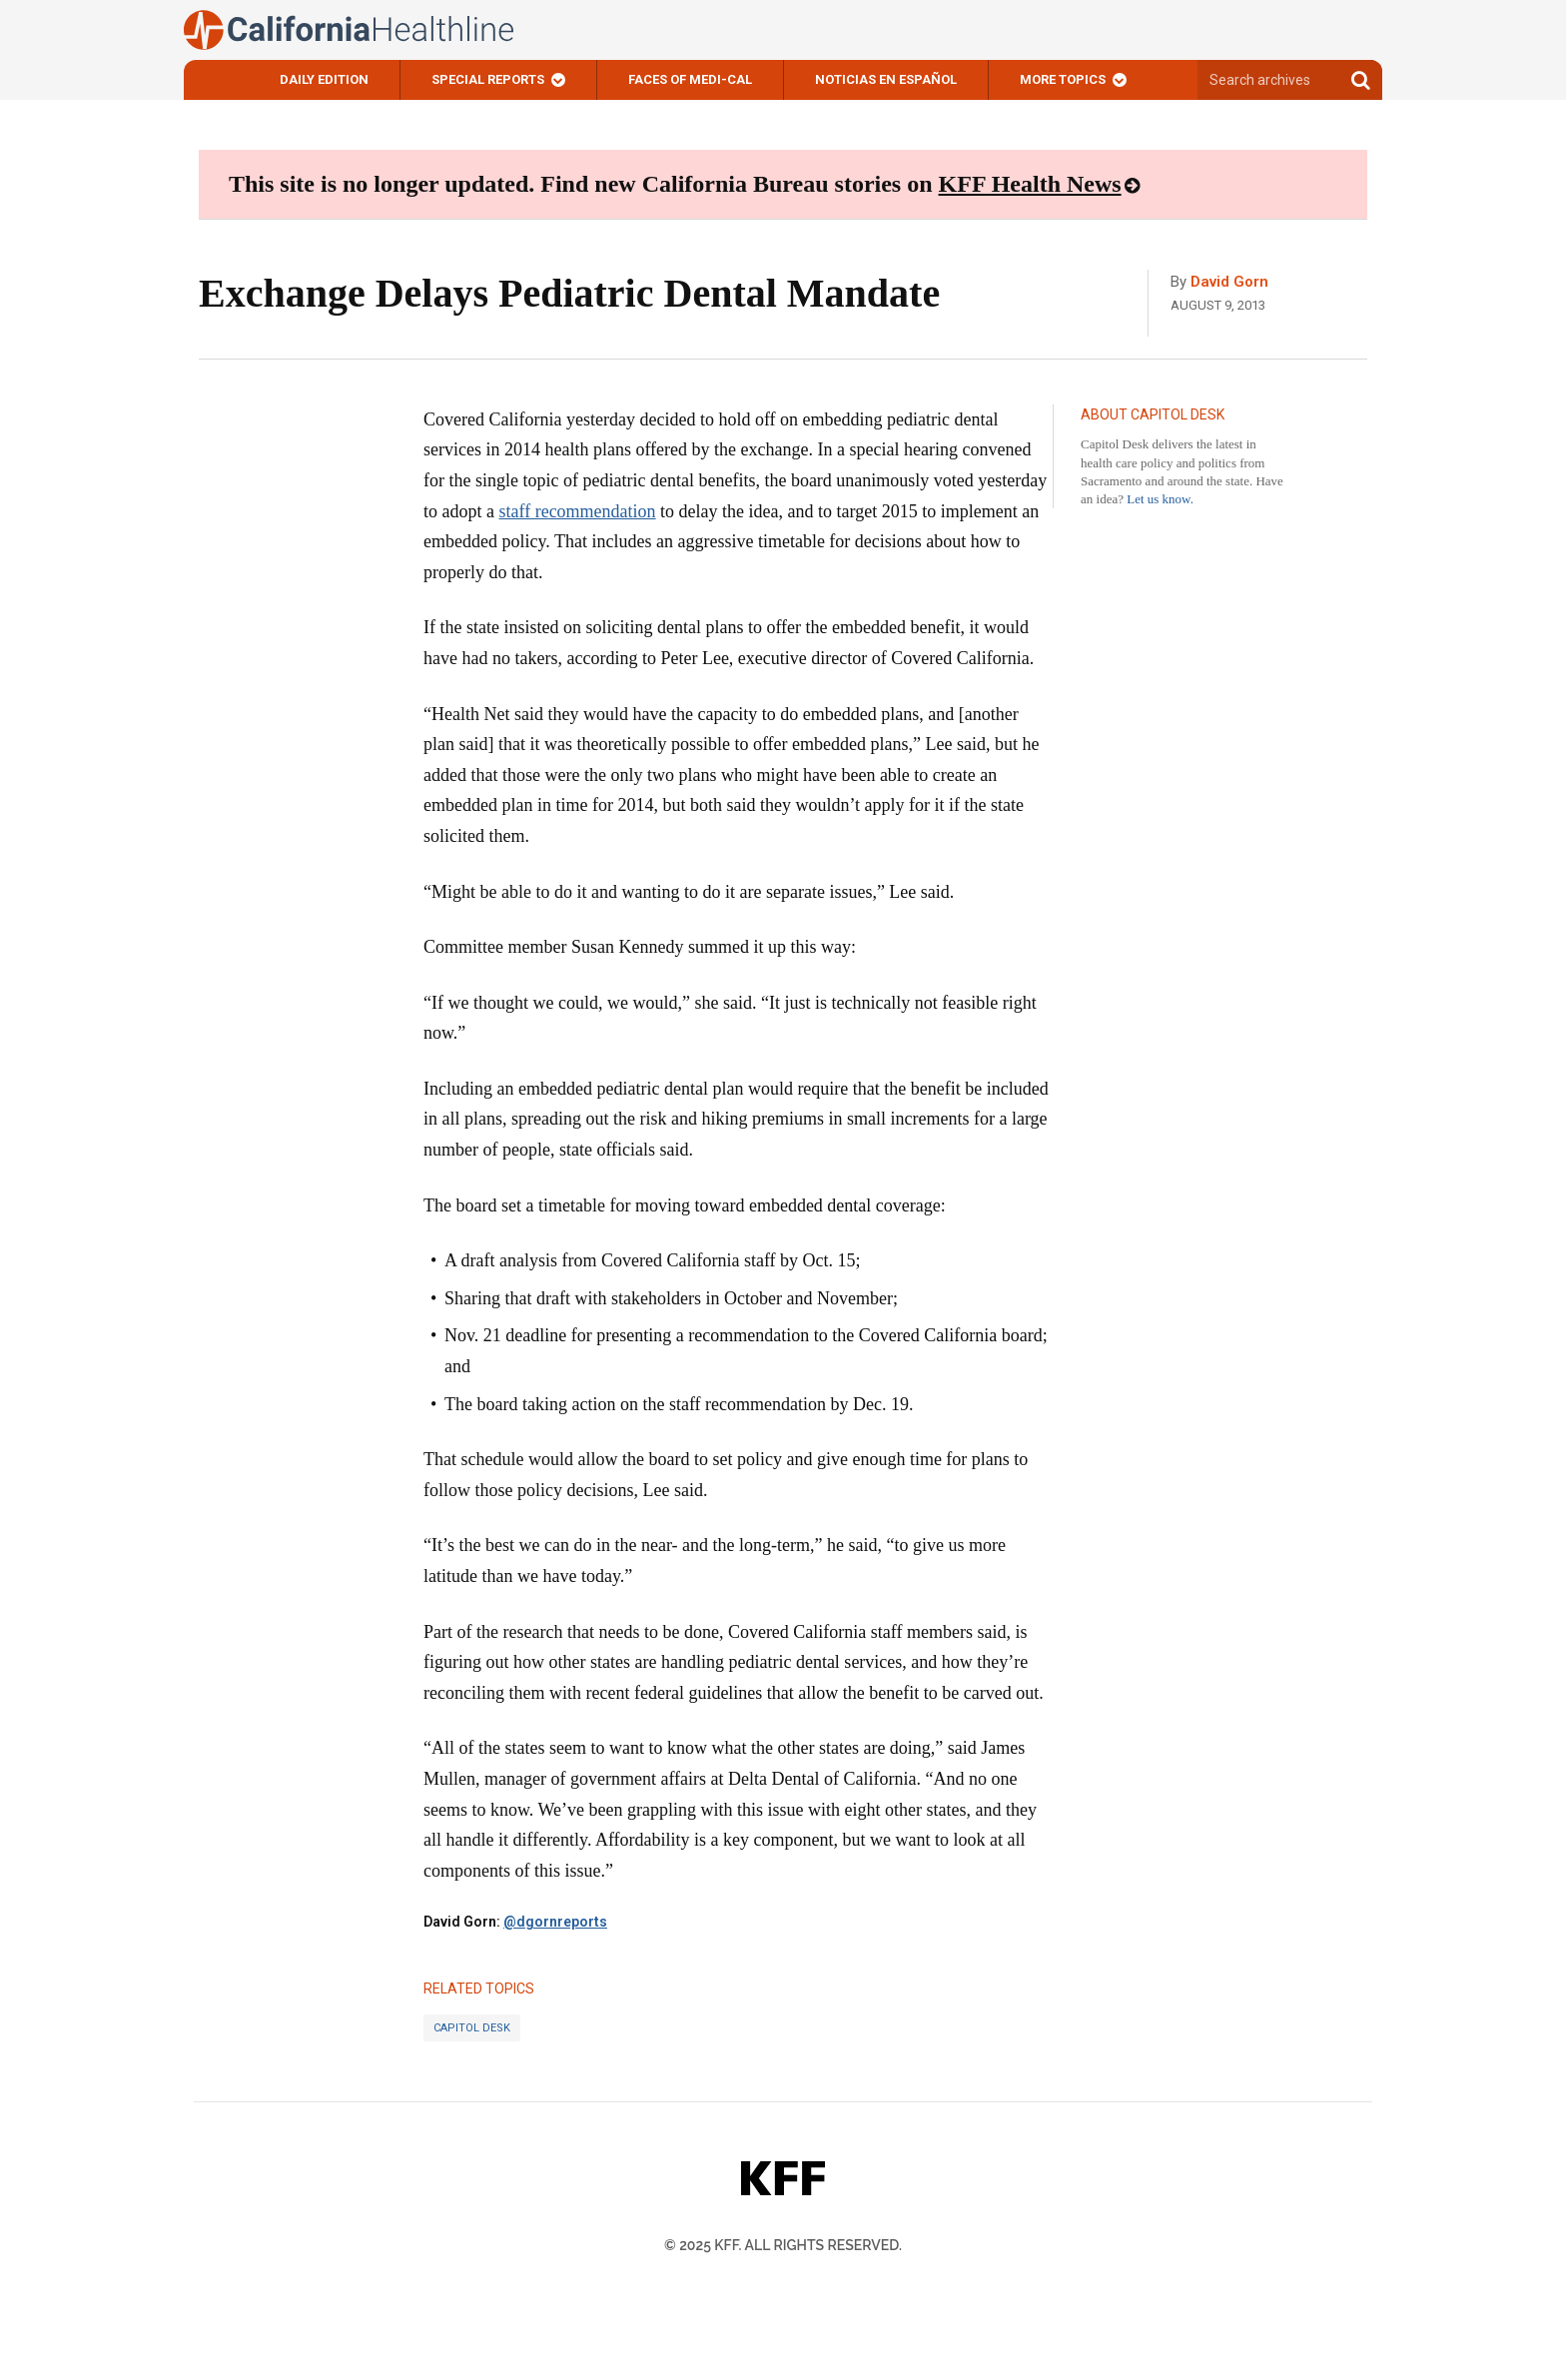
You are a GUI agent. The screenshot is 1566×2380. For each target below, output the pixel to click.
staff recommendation (576, 511)
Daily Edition (324, 79)
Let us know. (1160, 498)
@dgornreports (555, 1922)
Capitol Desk (471, 2027)
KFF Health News (1030, 184)
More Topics (1063, 79)
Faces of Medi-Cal (690, 79)
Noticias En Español (886, 79)
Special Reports (487, 79)
